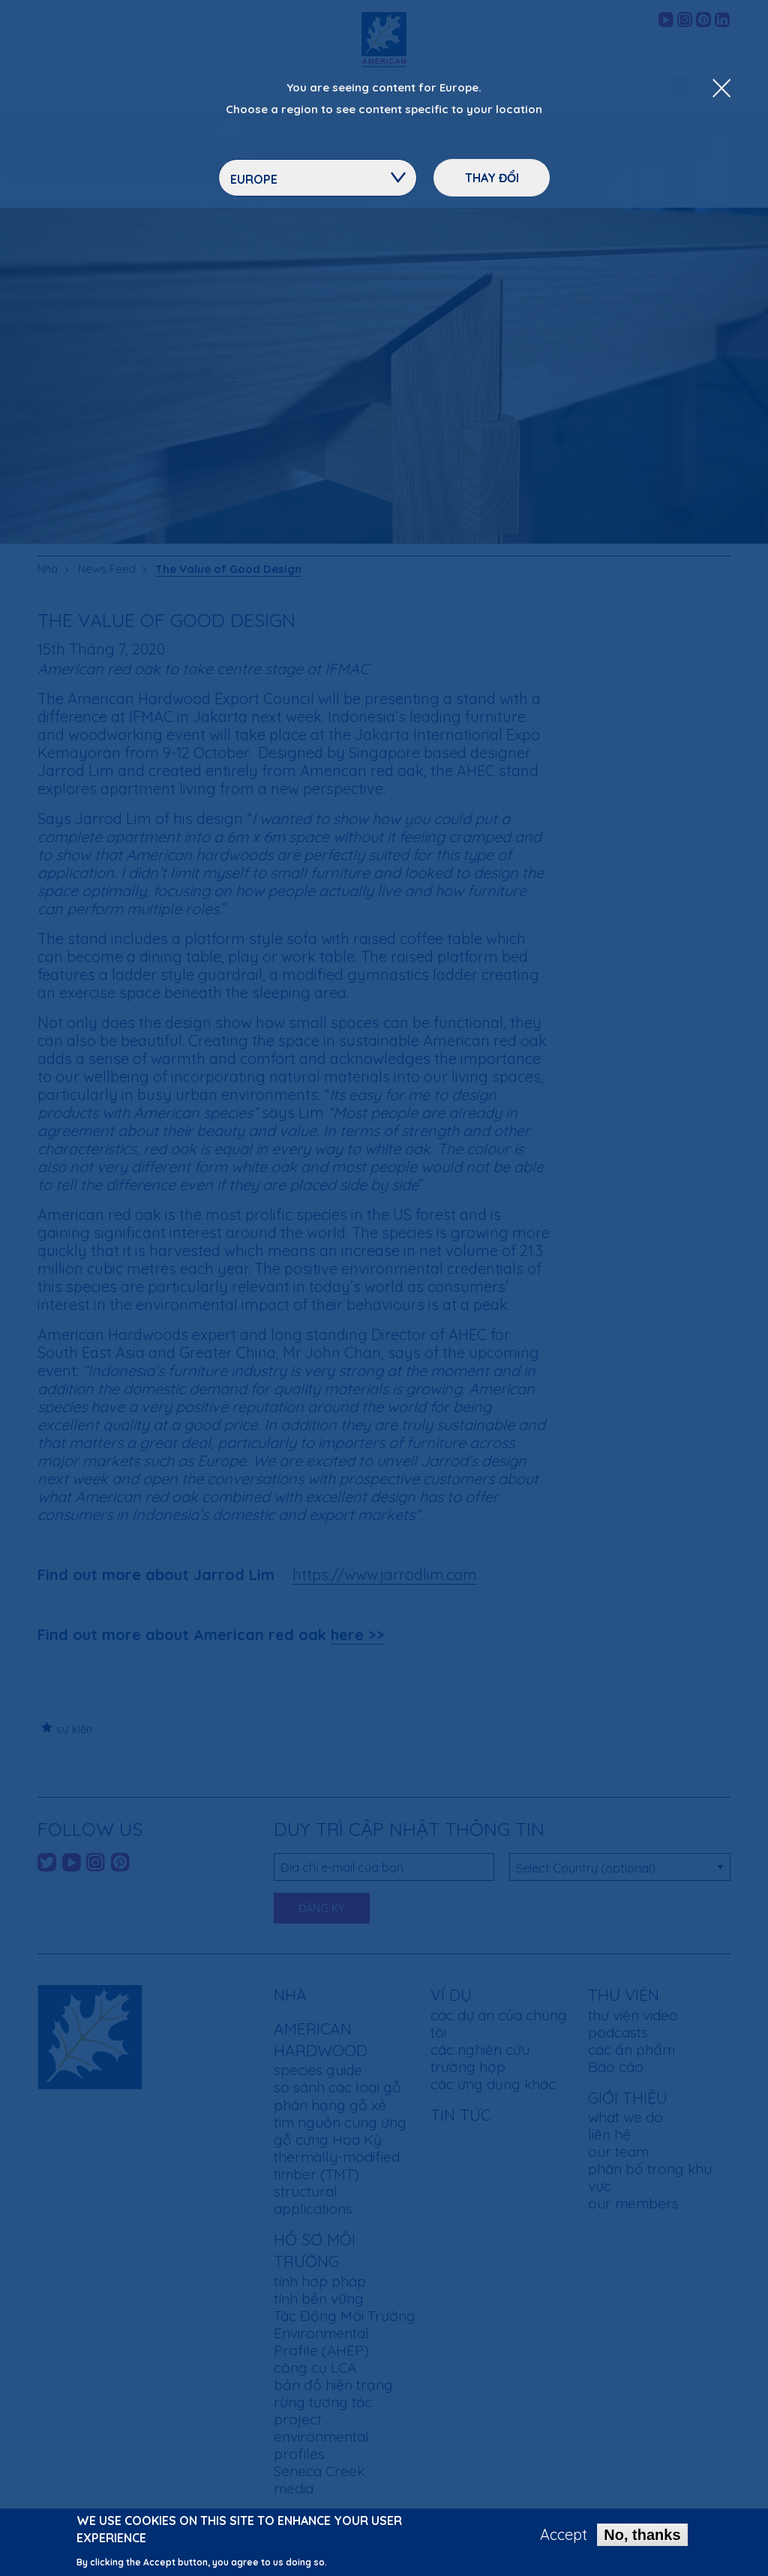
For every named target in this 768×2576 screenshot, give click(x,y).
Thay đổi (492, 177)
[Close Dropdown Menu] (721, 89)
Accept (563, 2538)
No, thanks (642, 2538)
